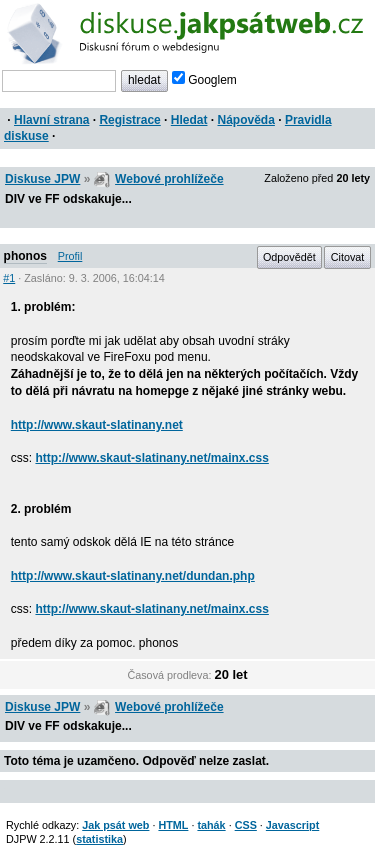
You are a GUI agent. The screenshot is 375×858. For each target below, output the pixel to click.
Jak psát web (115, 825)
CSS (246, 825)
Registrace (129, 120)
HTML (173, 825)
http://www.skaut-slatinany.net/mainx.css (151, 458)
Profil (70, 256)
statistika (99, 839)
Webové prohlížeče (169, 179)
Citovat (348, 257)
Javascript (292, 825)
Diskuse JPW (42, 179)
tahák (211, 825)
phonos (25, 256)
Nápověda (246, 120)
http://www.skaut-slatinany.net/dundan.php (133, 576)
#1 (9, 278)
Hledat (189, 120)
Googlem (204, 80)
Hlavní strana (51, 120)
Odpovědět (289, 257)
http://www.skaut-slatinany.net (97, 425)
